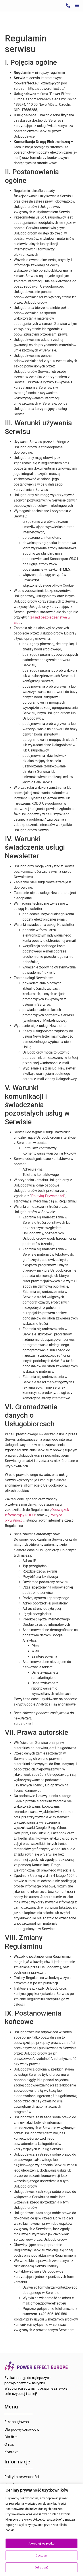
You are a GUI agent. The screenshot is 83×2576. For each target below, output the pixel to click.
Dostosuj (41, 2555)
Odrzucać (42, 2567)
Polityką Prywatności (47, 1196)
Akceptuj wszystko (41, 2543)
